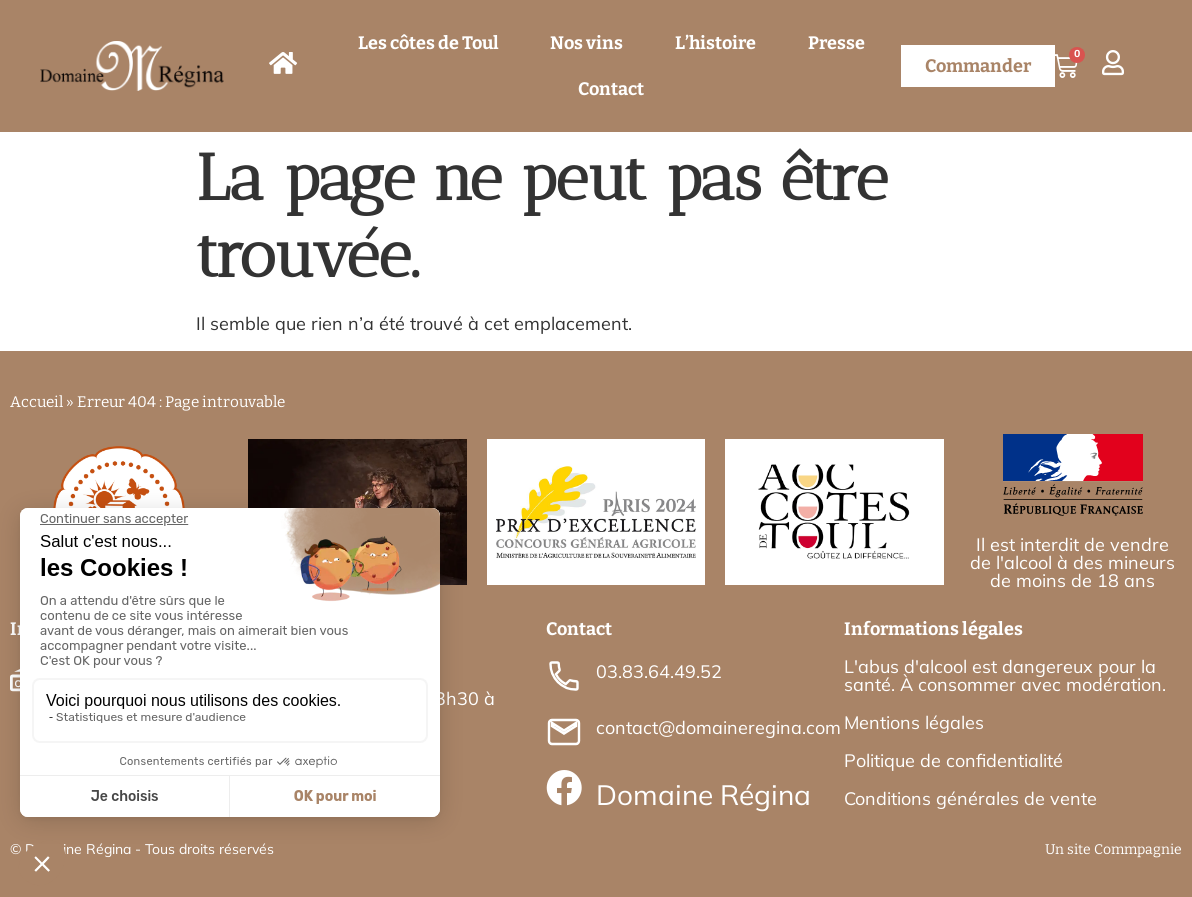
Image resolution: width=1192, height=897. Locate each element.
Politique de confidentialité (953, 760)
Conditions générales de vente (970, 798)
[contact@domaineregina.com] (564, 732)
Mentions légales (914, 722)
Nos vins (586, 43)
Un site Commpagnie (1113, 849)
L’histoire (715, 43)
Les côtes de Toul (428, 43)
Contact (611, 89)
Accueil (36, 402)
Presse (836, 43)
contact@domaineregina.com (718, 727)
